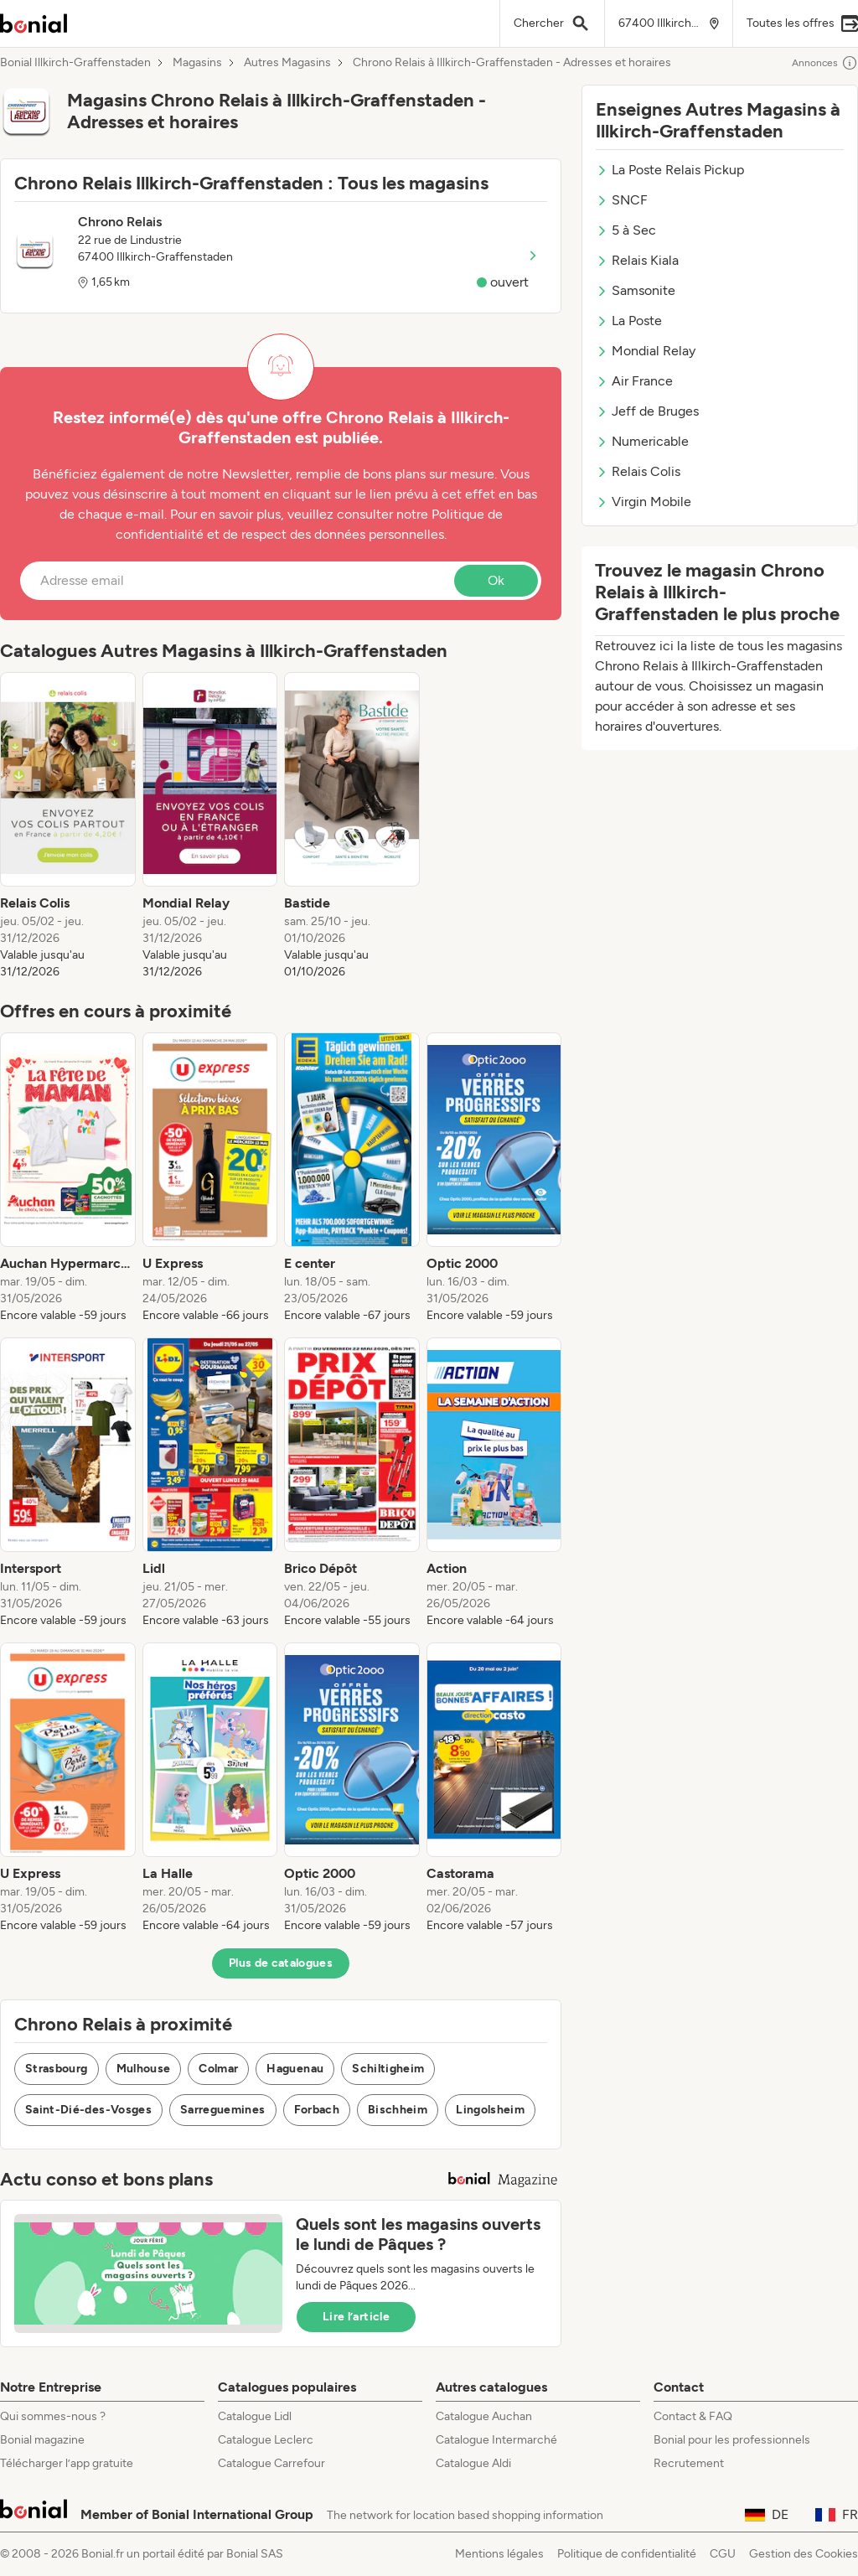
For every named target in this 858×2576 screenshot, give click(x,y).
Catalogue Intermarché (496, 2440)
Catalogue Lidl (255, 2416)
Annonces (825, 62)
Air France (634, 381)
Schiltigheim (388, 2068)
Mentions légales (499, 2554)
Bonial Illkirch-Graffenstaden (75, 63)
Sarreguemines (223, 2110)
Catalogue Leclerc (265, 2440)
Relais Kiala (637, 260)
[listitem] (68, 826)
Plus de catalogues (281, 1963)
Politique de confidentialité (626, 2554)
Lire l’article (356, 2317)
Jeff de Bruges (647, 411)
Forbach (316, 2110)
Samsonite (635, 290)
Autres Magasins (287, 63)
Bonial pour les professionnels (732, 2440)
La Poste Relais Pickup (670, 170)
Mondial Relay (645, 351)
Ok (496, 580)
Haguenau (294, 2068)
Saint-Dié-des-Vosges (88, 2110)
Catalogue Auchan (484, 2416)
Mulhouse (143, 2068)
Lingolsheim (490, 2110)
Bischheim (397, 2110)
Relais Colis (638, 471)
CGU (723, 2554)
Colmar (218, 2068)
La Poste (629, 320)
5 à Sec (626, 230)
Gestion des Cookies (803, 2554)
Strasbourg (56, 2068)
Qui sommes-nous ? (53, 2416)
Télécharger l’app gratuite (66, 2463)
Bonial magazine (42, 2440)
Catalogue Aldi (473, 2463)
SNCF (622, 200)
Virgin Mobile (643, 502)
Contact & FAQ (693, 2416)
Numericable (642, 441)
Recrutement (689, 2463)
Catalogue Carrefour (271, 2463)
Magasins (197, 63)
